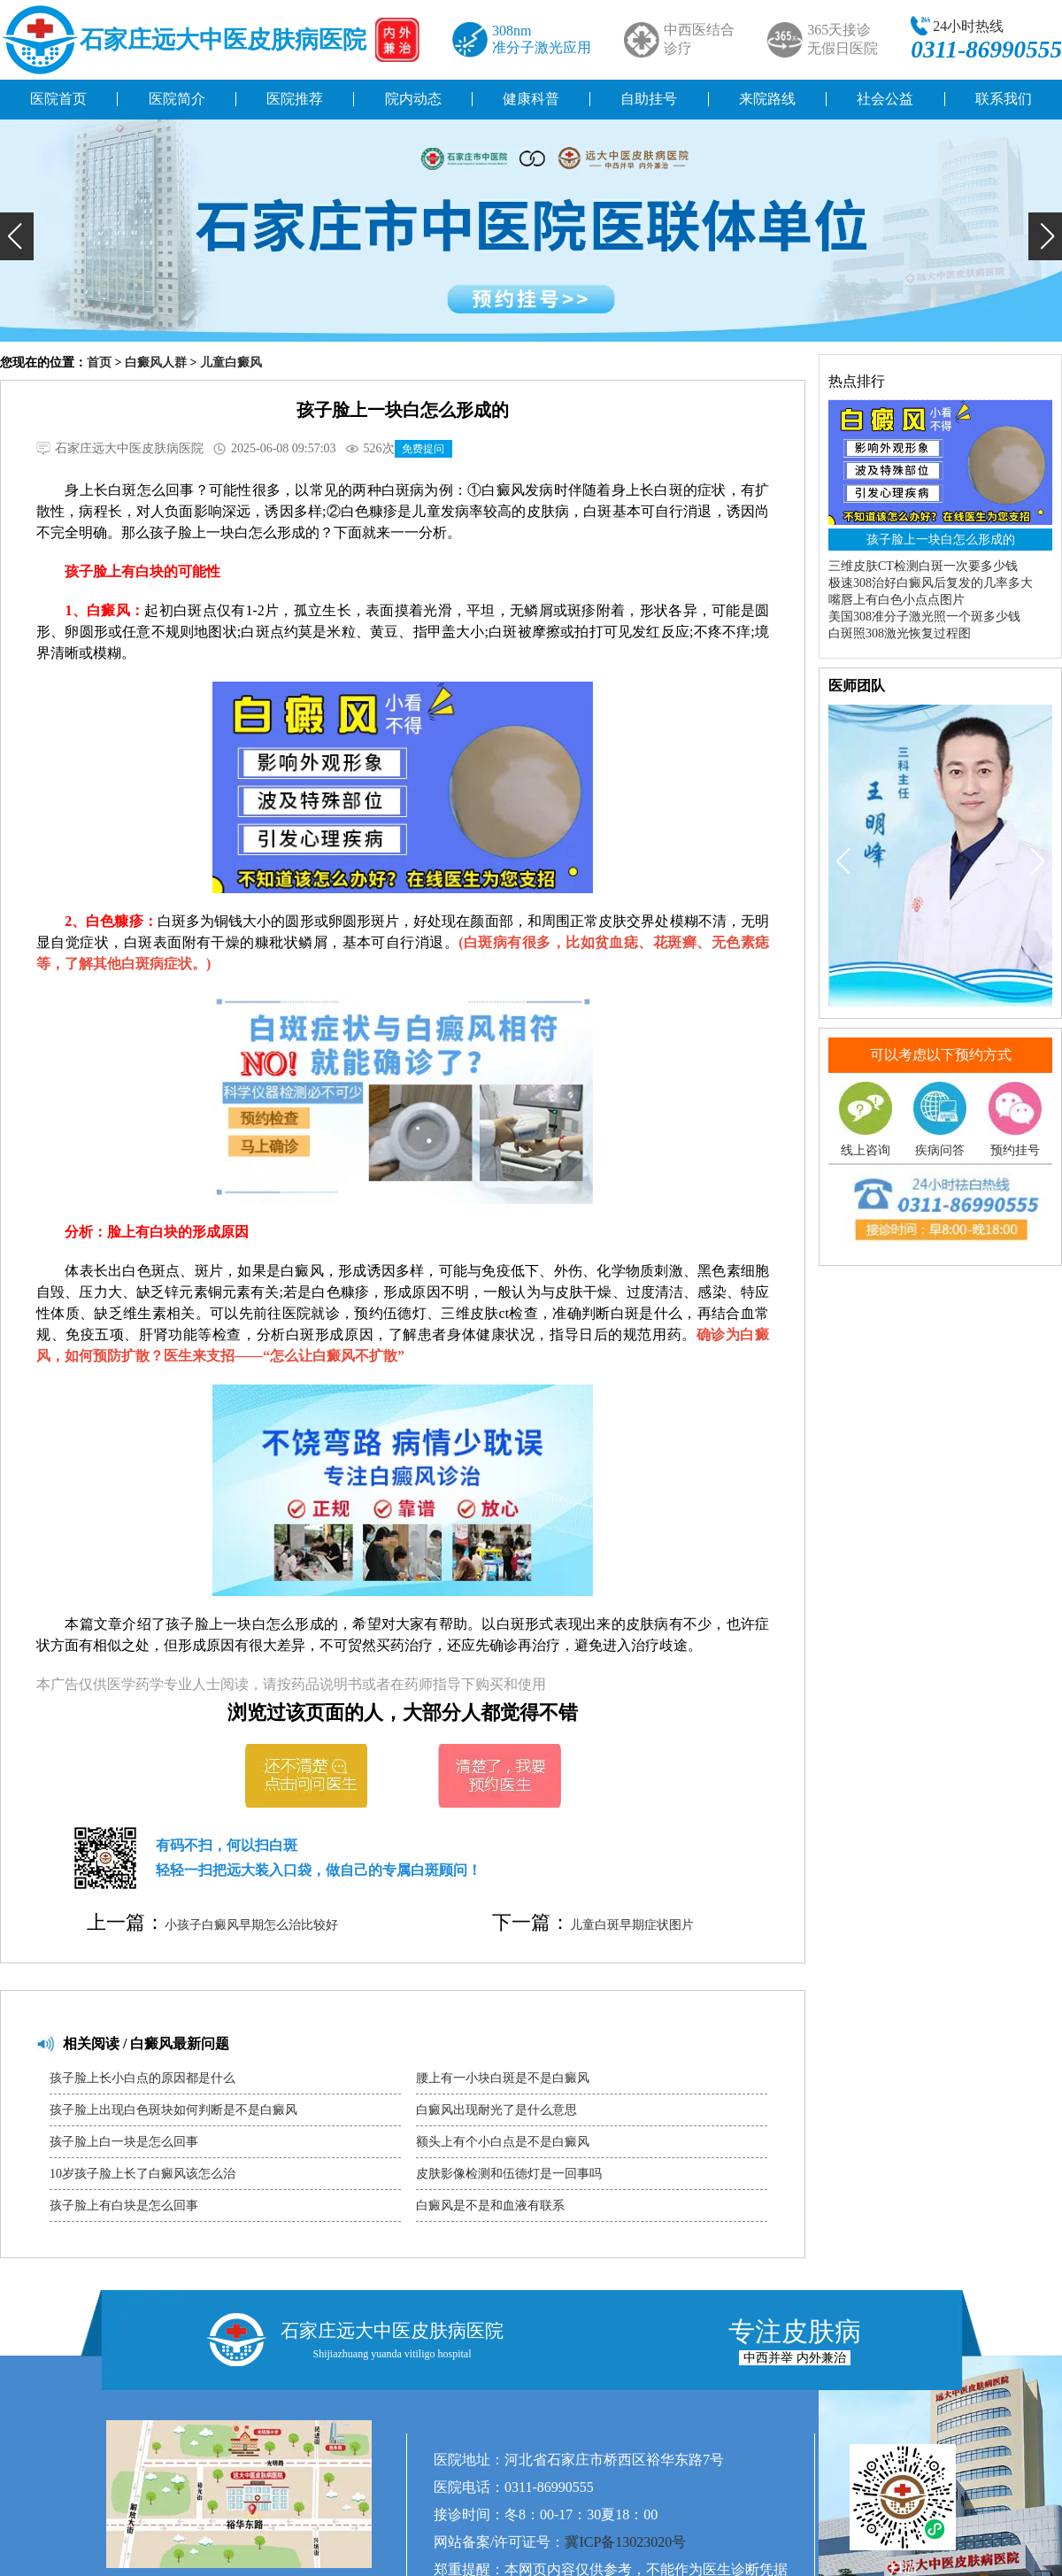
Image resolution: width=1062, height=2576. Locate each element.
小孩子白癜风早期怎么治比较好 (251, 1925)
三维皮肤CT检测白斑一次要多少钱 (923, 566)
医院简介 (177, 98)
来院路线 (767, 98)
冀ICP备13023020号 (625, 2541)
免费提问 (423, 449)
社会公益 (885, 98)
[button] (17, 236)
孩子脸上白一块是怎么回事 (124, 2141)
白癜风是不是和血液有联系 (490, 2205)
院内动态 (413, 98)
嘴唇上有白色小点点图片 (896, 599)
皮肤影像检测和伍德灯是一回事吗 (509, 2173)
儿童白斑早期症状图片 (632, 1925)
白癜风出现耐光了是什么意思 (496, 2110)
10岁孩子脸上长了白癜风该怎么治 (142, 2173)
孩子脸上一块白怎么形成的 (940, 539)
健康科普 (531, 98)
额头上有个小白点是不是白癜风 (502, 2141)
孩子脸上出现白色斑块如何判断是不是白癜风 (173, 2110)
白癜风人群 (156, 362)
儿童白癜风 (231, 362)
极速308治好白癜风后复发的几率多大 (930, 583)
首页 (99, 362)
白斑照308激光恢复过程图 (899, 633)
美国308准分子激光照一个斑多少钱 (924, 616)
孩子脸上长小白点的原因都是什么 (142, 2078)
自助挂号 (648, 98)
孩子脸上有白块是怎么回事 (124, 2205)
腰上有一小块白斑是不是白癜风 (502, 2078)
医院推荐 (294, 98)
